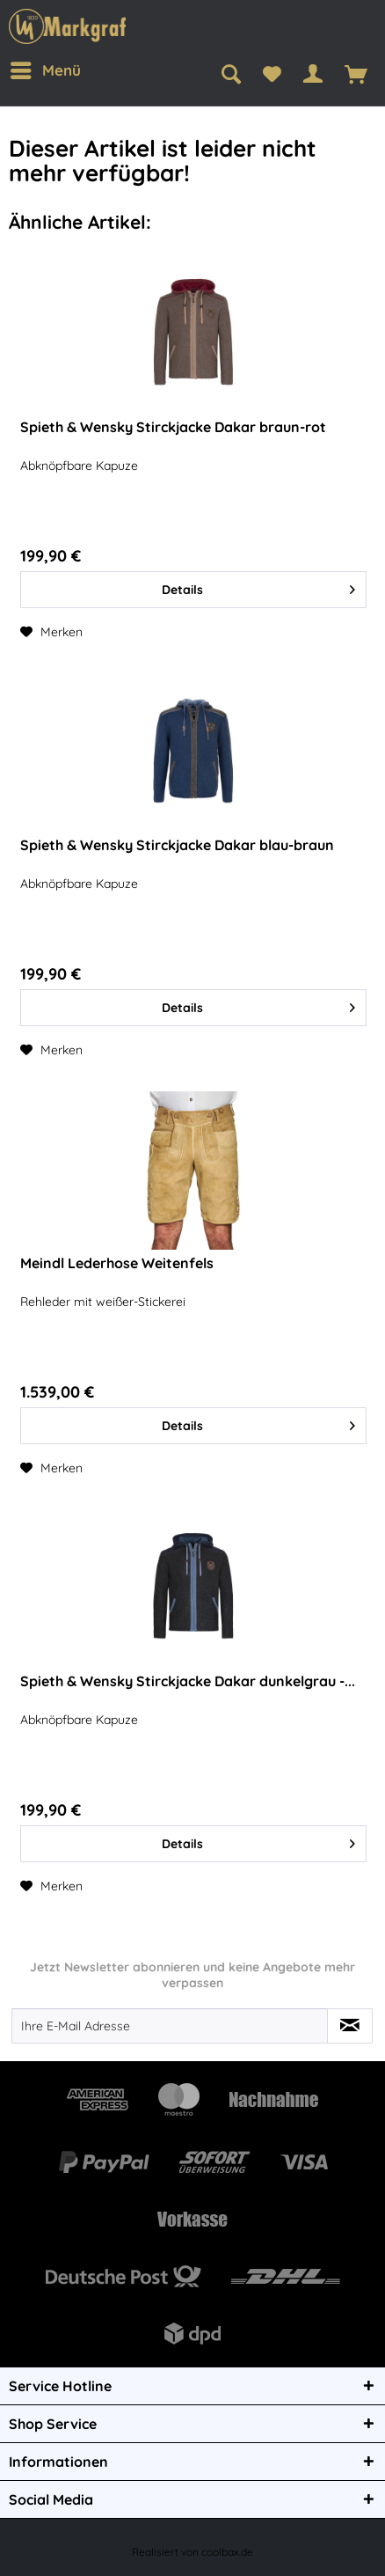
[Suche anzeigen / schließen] (231, 74)
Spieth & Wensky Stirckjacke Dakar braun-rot (173, 427)
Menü (46, 67)
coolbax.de (227, 2551)
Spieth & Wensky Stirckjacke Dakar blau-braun (177, 845)
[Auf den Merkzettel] (51, 631)
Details (258, 587)
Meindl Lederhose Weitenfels (117, 1263)
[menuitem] (44, 70)
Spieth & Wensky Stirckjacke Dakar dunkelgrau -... (187, 1681)
